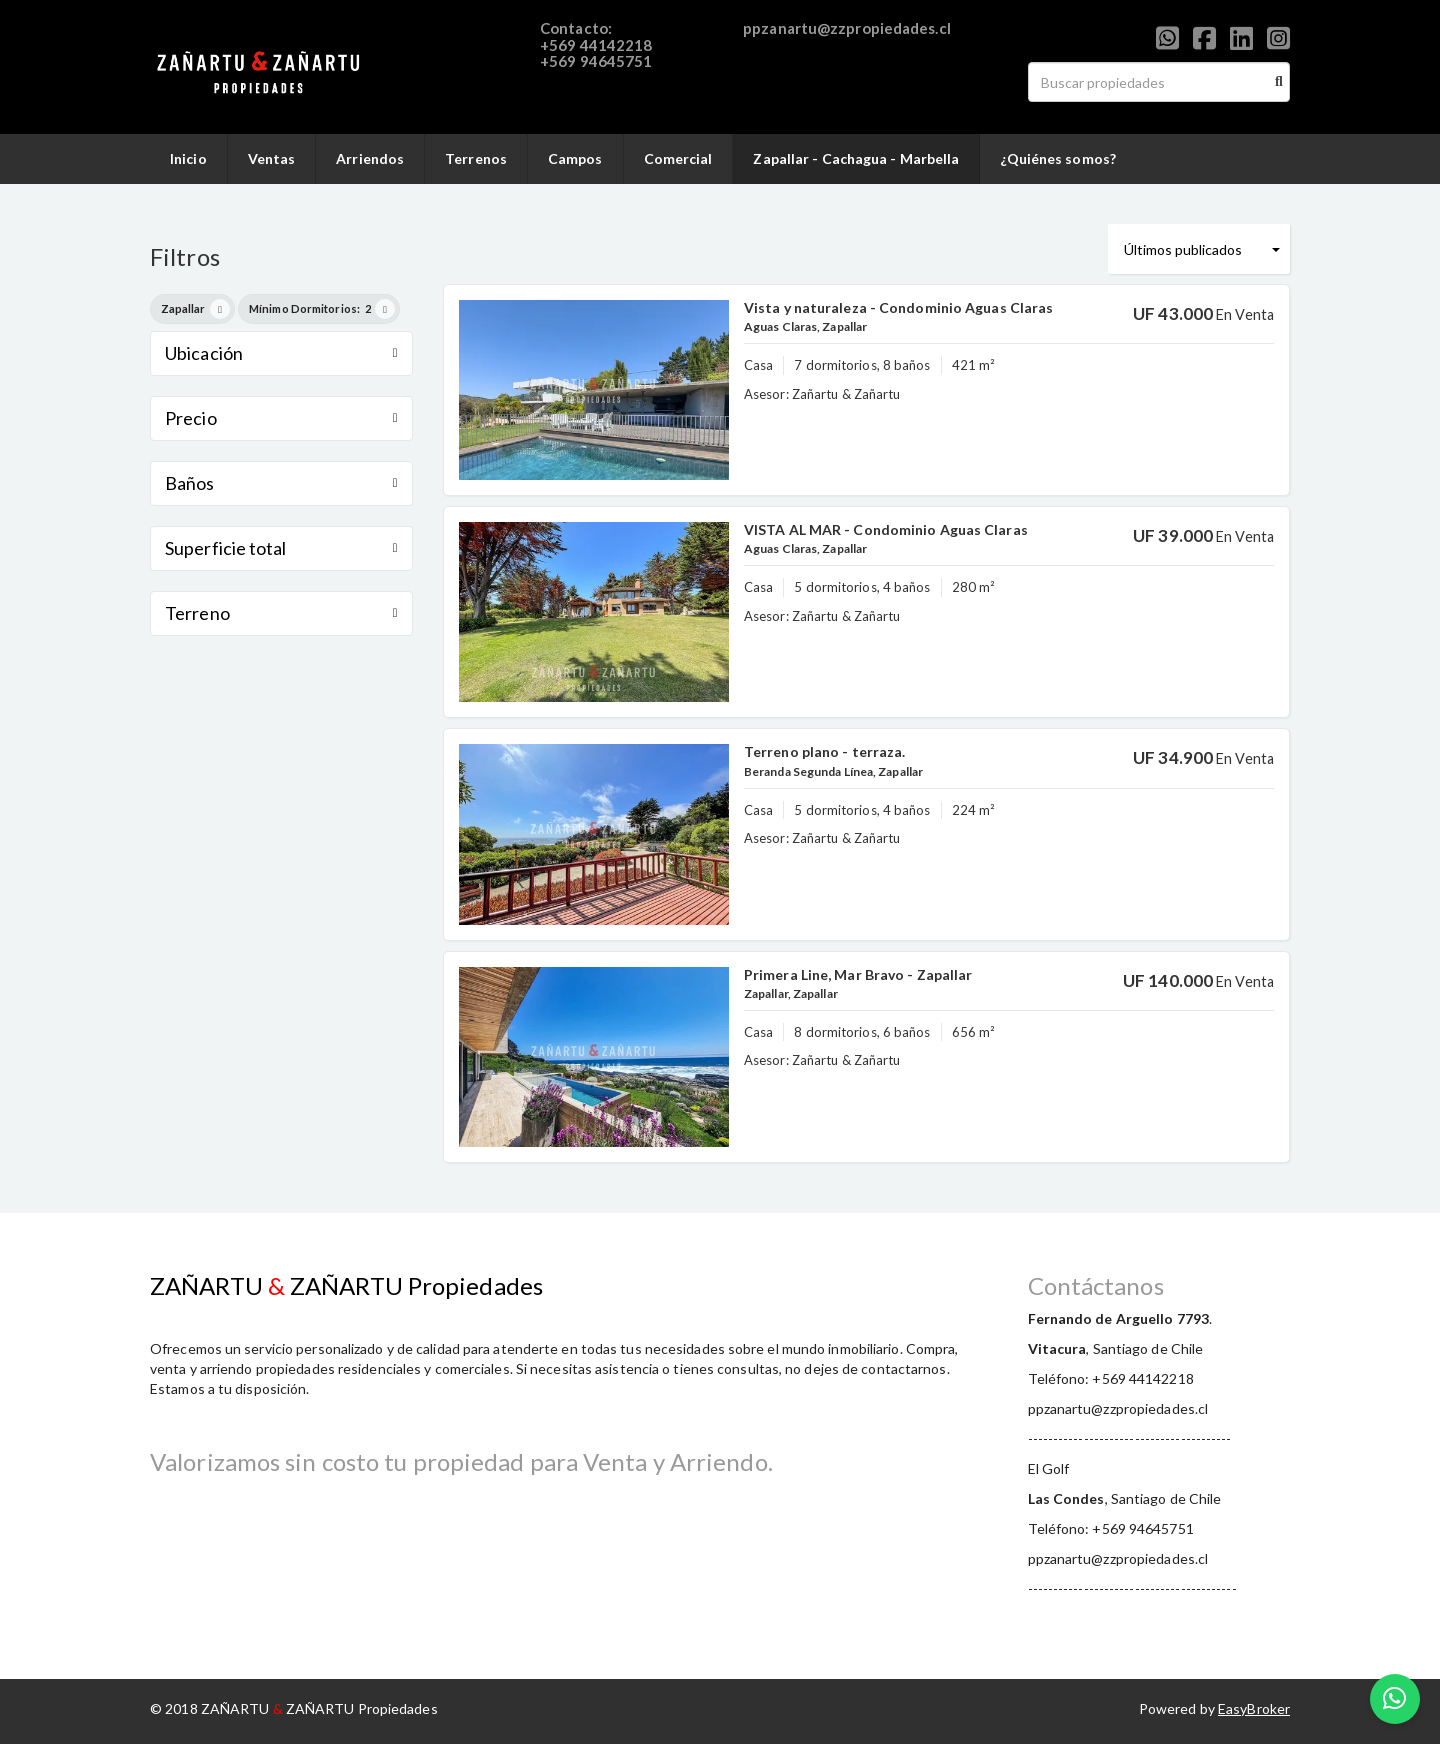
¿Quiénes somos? (1058, 158)
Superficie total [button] (281, 548)
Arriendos (370, 158)
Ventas (272, 158)
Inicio (188, 158)
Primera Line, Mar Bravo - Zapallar (858, 974)
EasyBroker (1254, 1708)
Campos (575, 158)
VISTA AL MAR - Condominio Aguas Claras (886, 529)
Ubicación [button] (281, 353)
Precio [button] (281, 418)
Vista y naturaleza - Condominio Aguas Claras (898, 307)
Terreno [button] (281, 613)
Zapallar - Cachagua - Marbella (856, 158)
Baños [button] (281, 483)
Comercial (678, 158)
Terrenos (476, 158)
